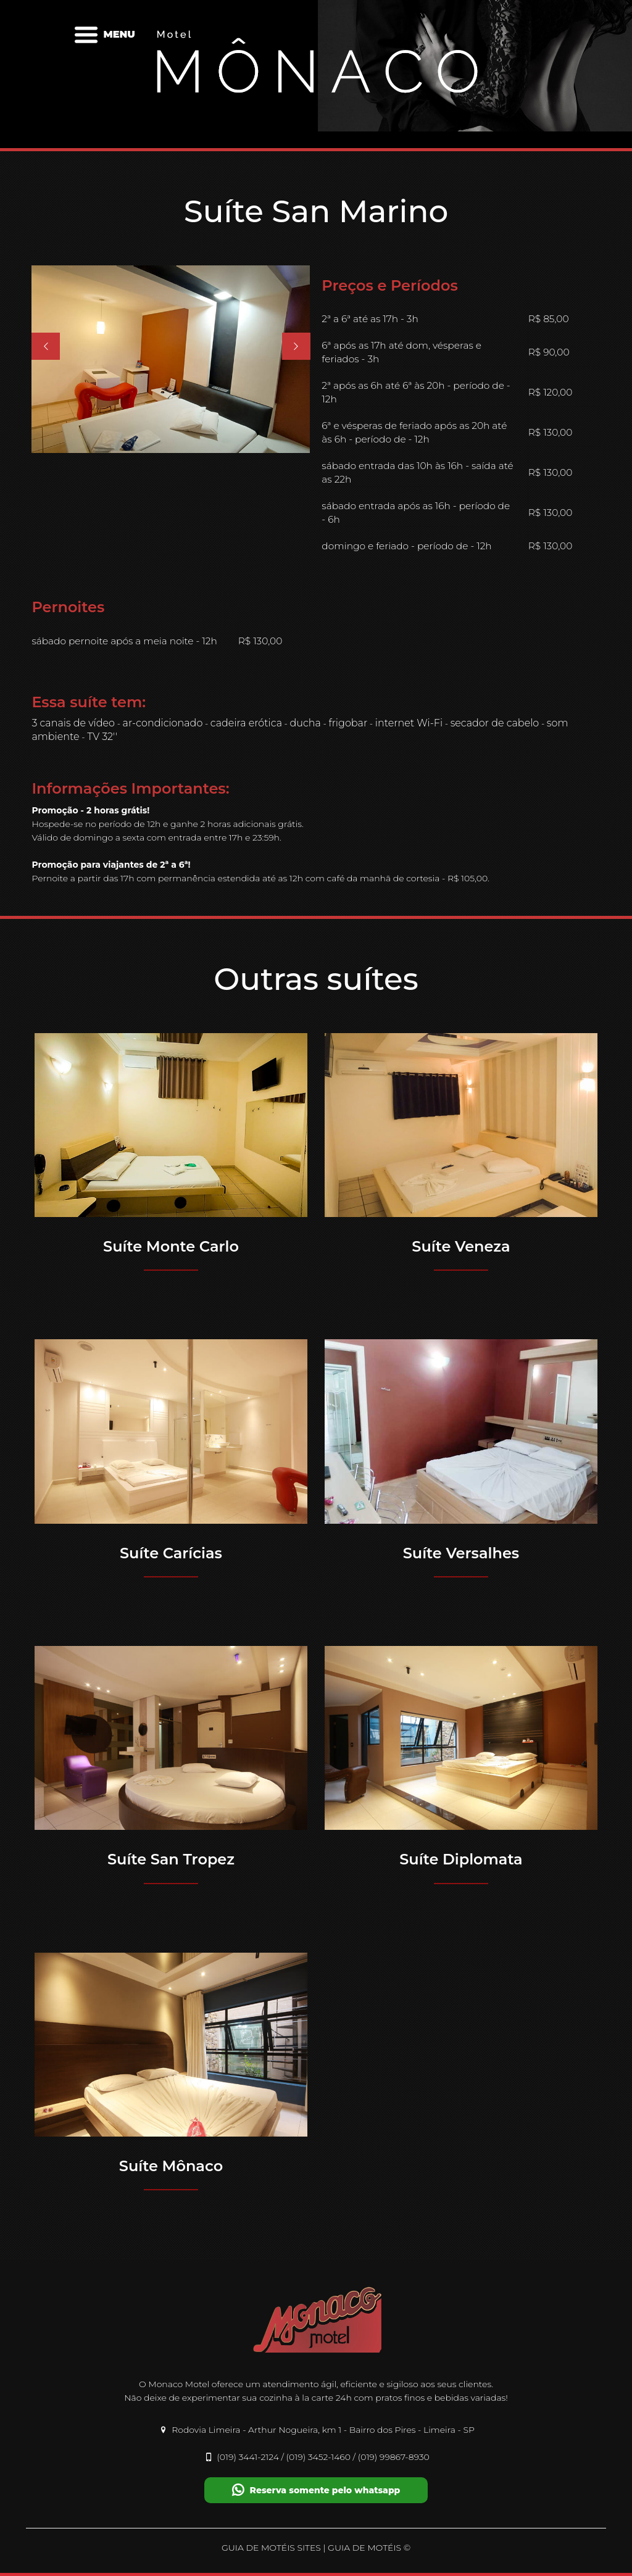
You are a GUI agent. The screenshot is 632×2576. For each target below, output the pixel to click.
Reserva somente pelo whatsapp (316, 2490)
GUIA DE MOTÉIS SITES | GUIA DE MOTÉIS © (316, 2547)
